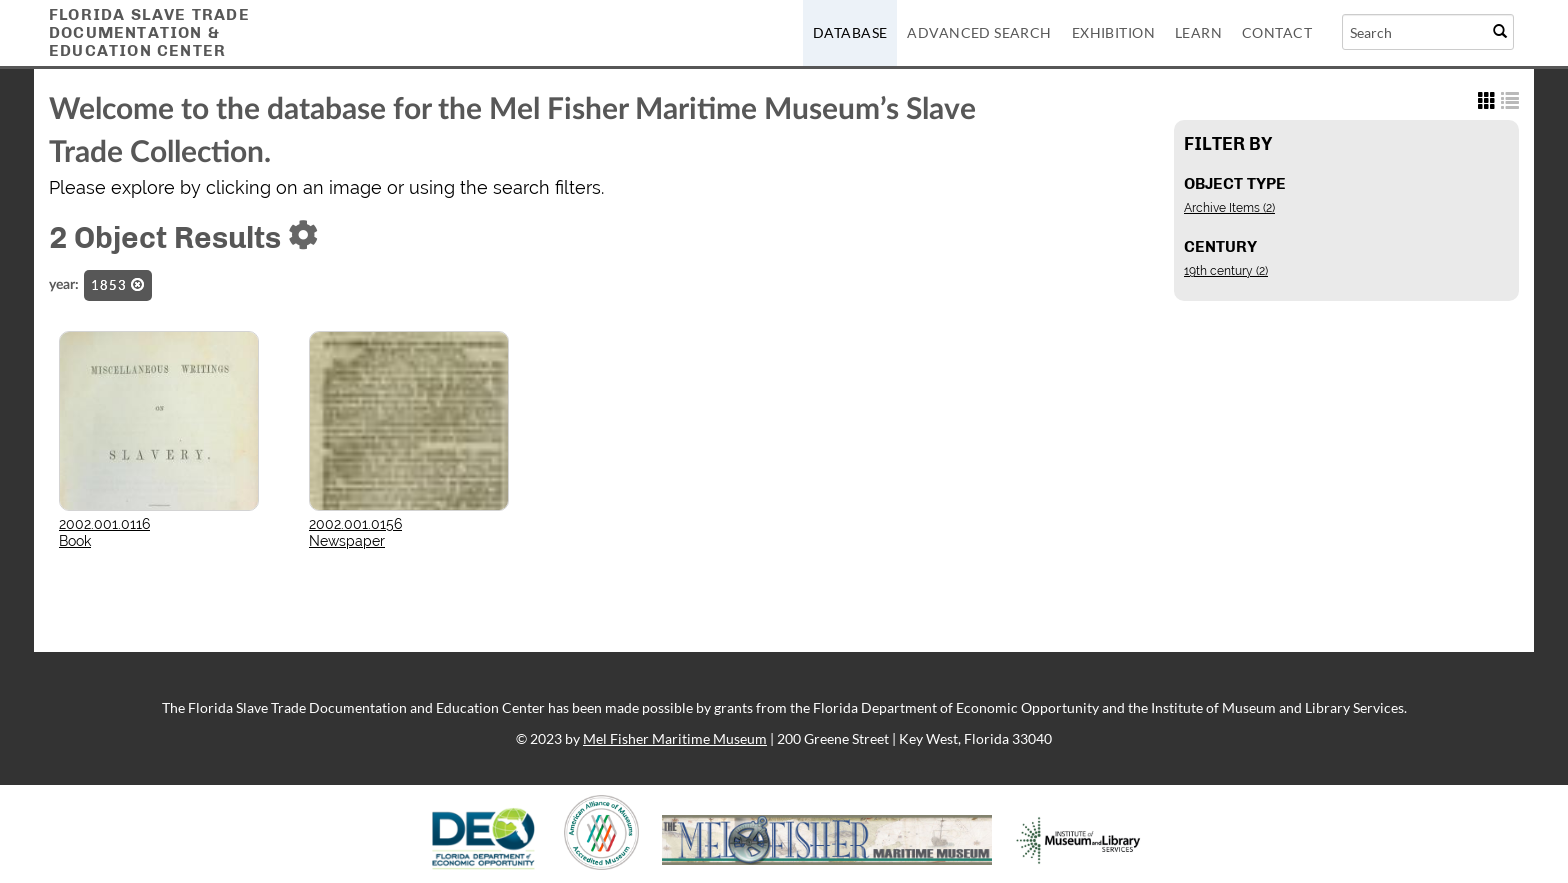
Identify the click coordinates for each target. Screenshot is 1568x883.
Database (850, 32)
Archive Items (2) (1229, 208)
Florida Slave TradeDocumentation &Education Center (149, 32)
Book (75, 541)
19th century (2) (1226, 271)
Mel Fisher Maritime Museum (675, 738)
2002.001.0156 (355, 524)
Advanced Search (979, 32)
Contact (1277, 32)
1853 (118, 285)
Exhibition (1113, 32)
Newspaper (347, 541)
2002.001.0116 (104, 524)
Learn (1198, 32)
